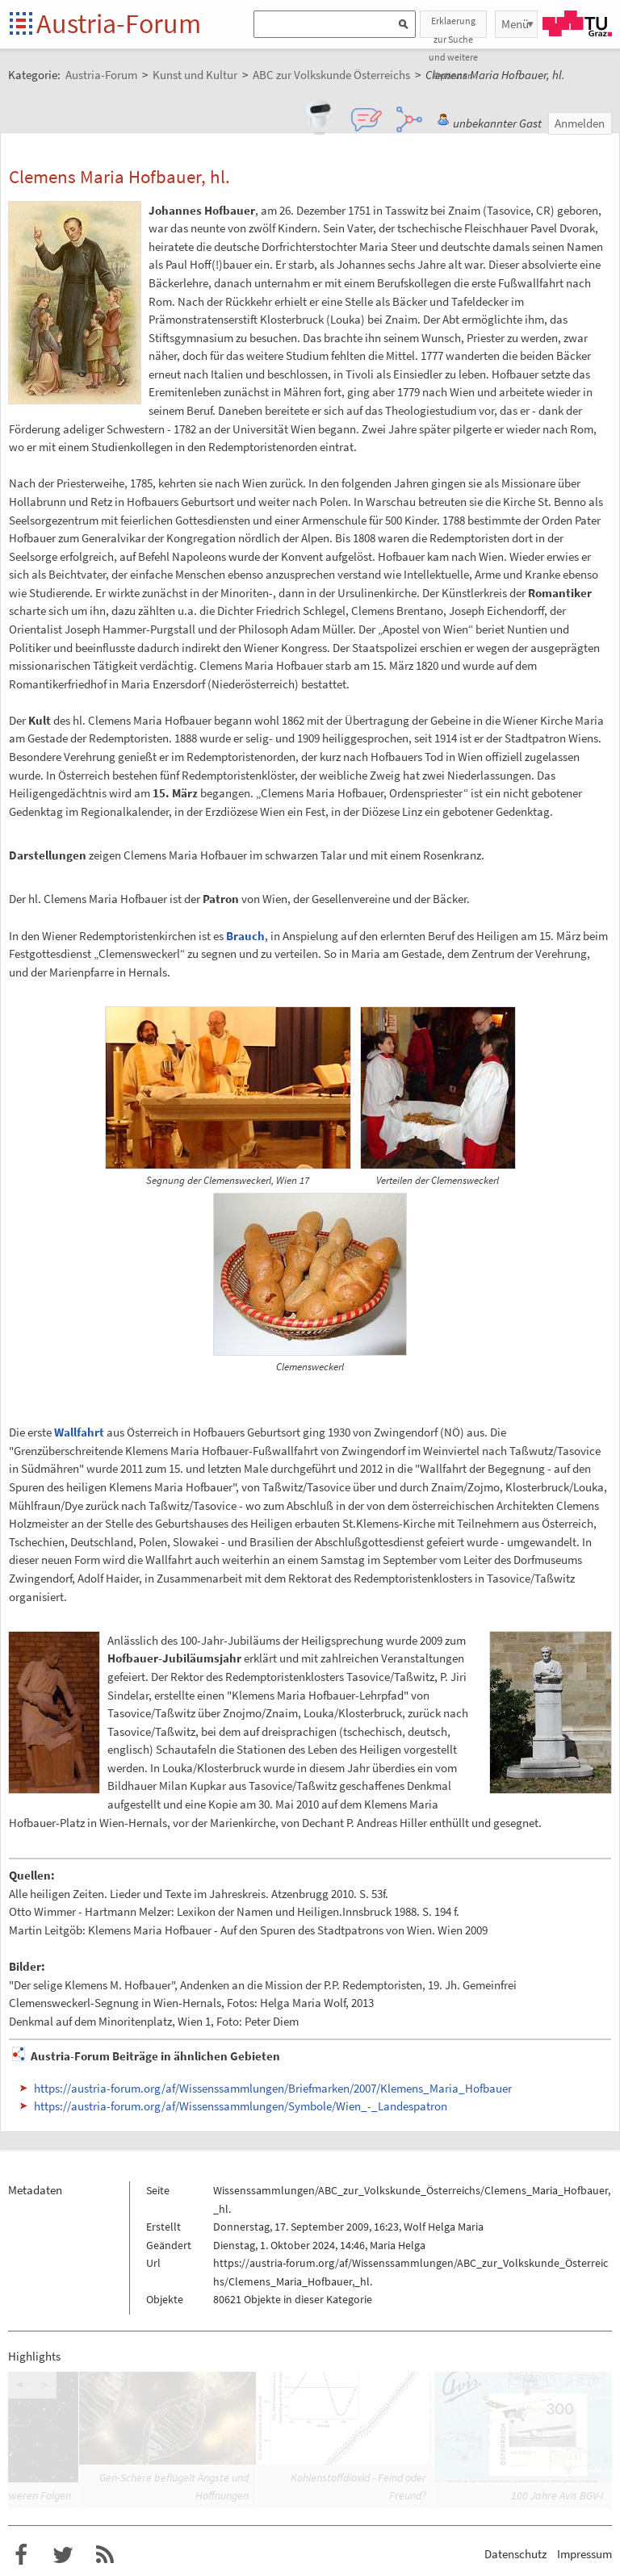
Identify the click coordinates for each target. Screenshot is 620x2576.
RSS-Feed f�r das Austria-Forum (105, 2555)
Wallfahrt (79, 1432)
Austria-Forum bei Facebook (21, 2555)
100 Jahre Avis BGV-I (557, 2495)
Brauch (245, 935)
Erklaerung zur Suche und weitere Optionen (453, 26)
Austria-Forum (118, 23)
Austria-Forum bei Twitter (63, 2555)
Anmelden (580, 123)
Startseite (22, 24)
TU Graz (577, 23)
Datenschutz (515, 2553)
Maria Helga (397, 2245)
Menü (515, 23)
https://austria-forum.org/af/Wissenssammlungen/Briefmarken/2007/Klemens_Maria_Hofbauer (273, 2088)
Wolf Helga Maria (444, 2226)
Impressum (584, 2553)
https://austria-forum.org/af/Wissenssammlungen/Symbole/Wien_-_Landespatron (240, 2106)
